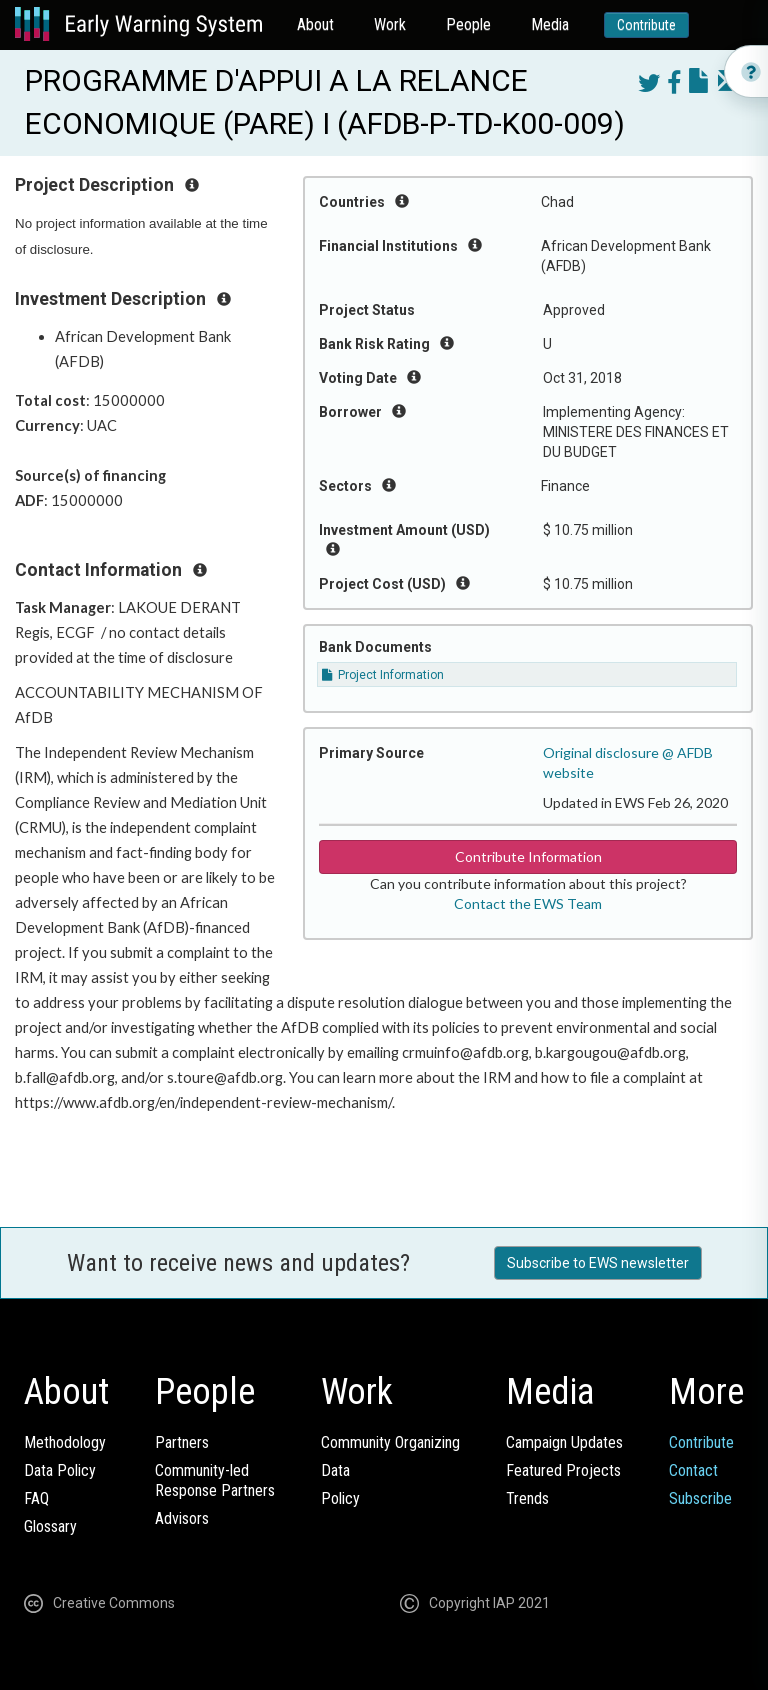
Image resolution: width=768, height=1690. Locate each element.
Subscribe (700, 1498)
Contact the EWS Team (528, 903)
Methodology (65, 1442)
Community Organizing (390, 1442)
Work (390, 24)
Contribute (646, 25)
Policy (340, 1498)
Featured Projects (563, 1470)
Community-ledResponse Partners (215, 1480)
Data (335, 1470)
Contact (693, 1470)
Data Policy (60, 1470)
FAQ (36, 1498)
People (468, 24)
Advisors (182, 1518)
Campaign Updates (564, 1442)
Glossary (50, 1526)
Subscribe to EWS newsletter (598, 1263)
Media (550, 24)
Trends (527, 1498)
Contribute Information (528, 856)
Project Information (383, 675)
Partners (182, 1442)
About (315, 24)
